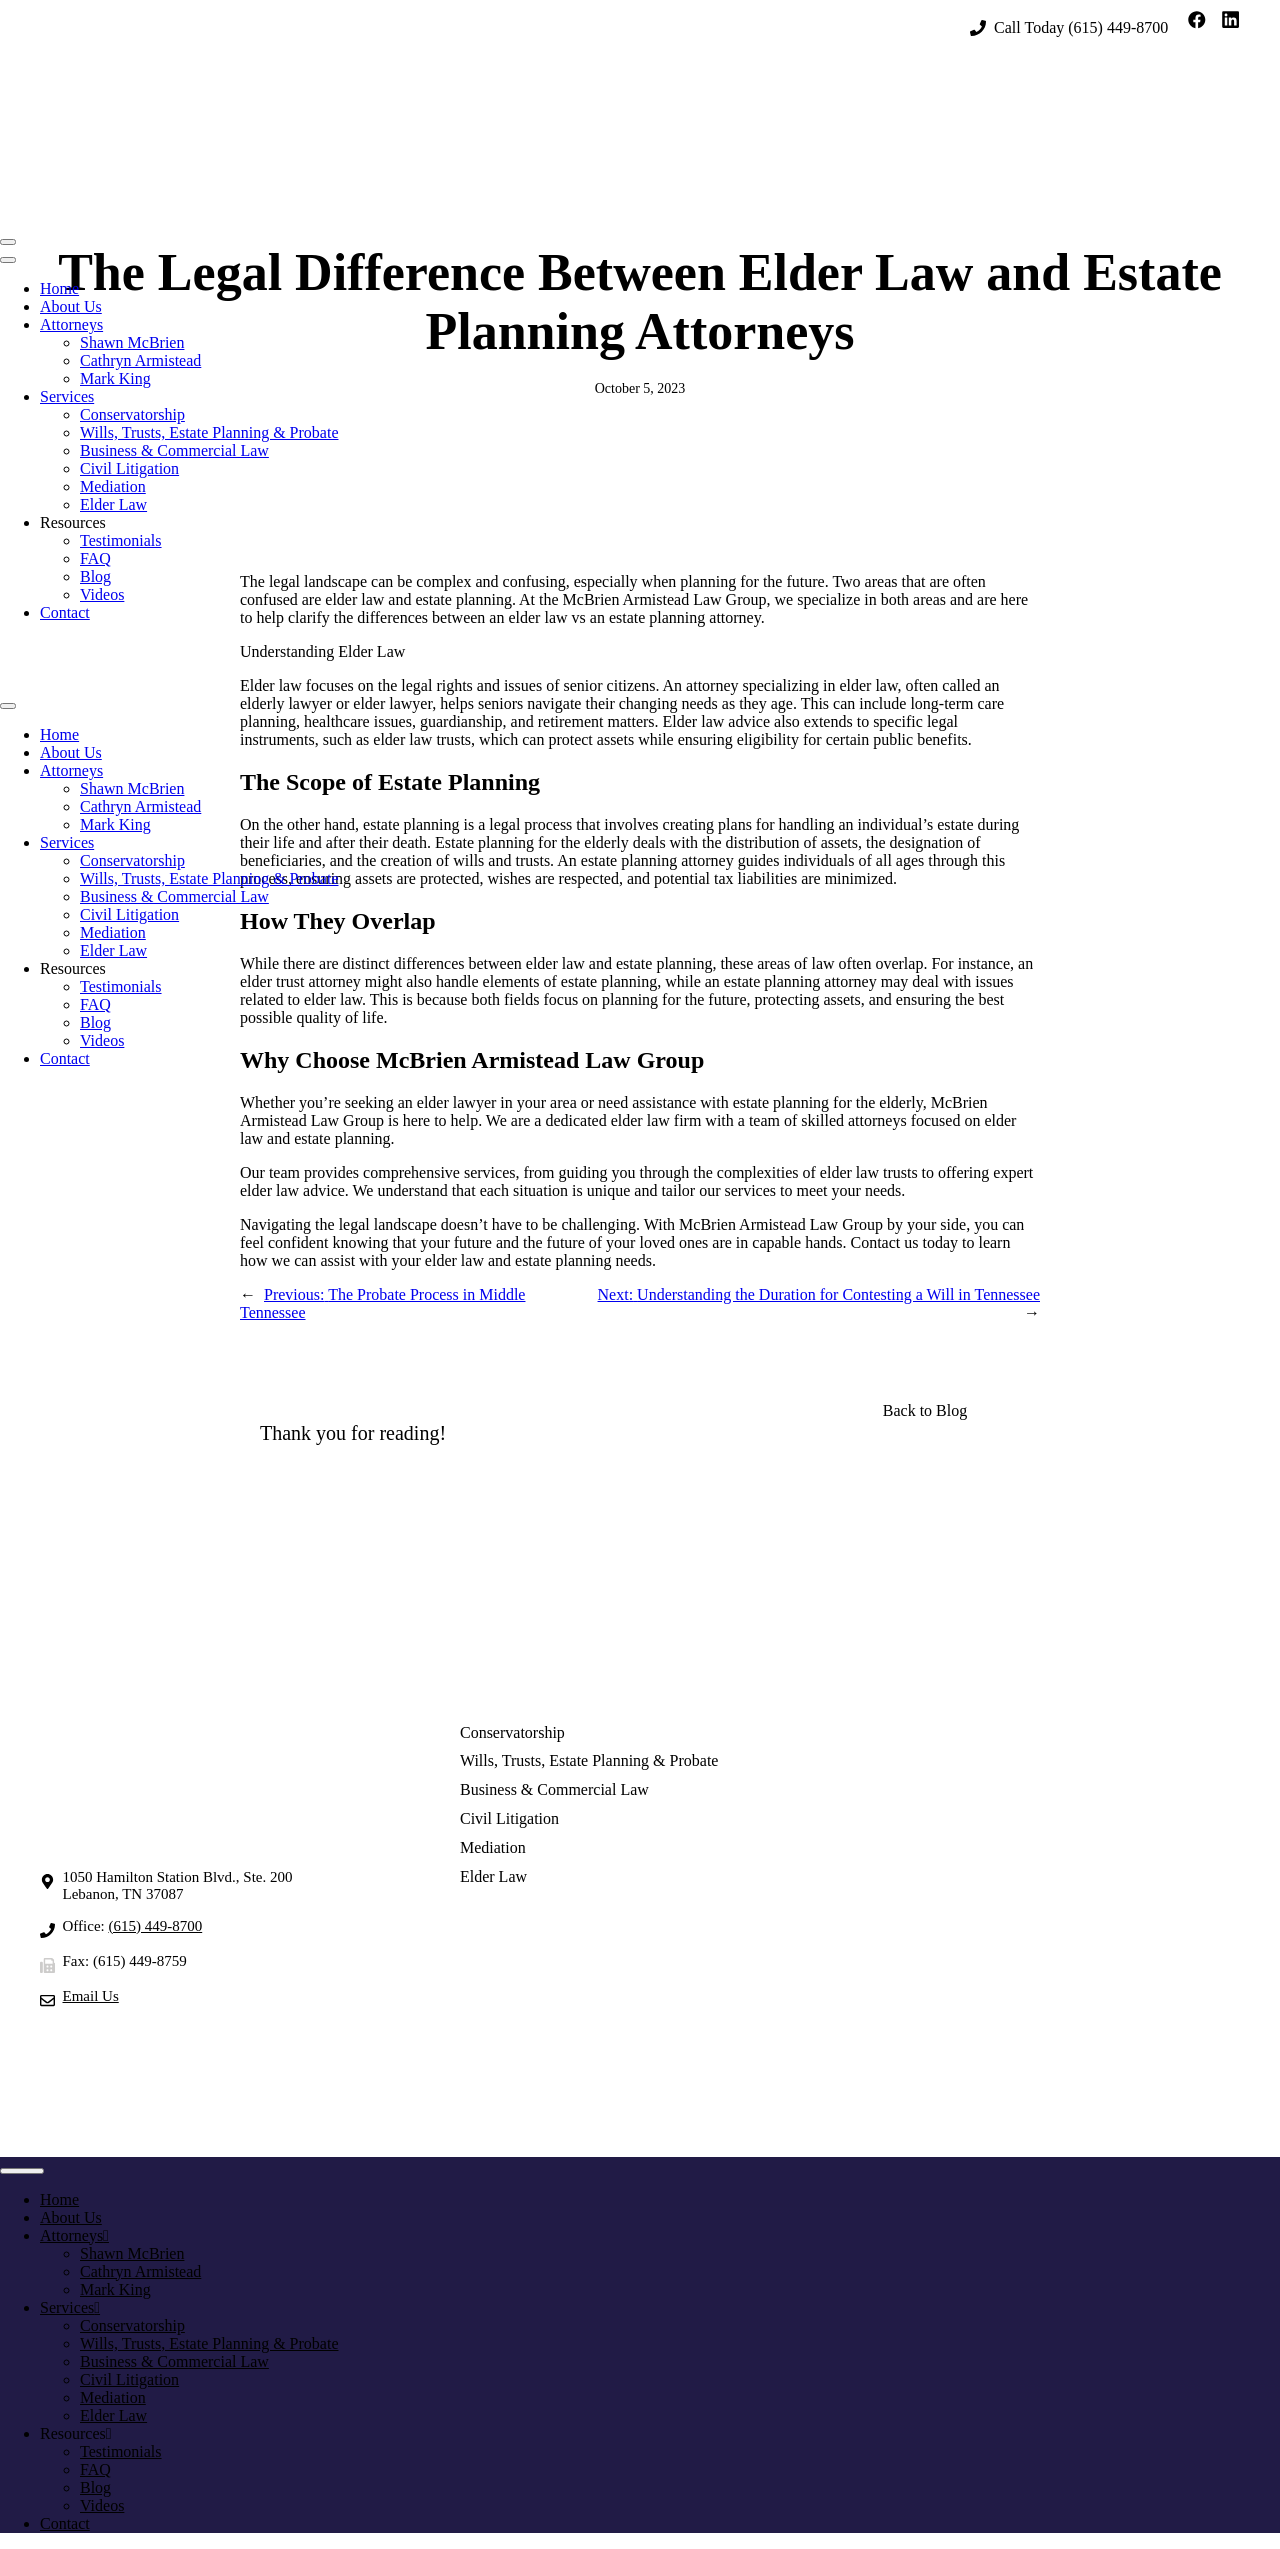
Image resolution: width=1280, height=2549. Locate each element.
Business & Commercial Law (174, 450)
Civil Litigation (129, 468)
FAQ (95, 558)
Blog (95, 576)
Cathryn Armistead (140, 360)
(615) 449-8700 (1118, 27)
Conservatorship (132, 414)
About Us (71, 306)
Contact (65, 612)
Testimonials (121, 540)
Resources (73, 522)
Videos (102, 594)
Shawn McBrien (132, 342)
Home (59, 288)
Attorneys (71, 324)
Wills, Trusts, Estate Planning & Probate (209, 432)
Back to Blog (925, 1410)
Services (67, 396)
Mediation (113, 486)
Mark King (115, 378)
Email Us (91, 1996)
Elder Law (113, 504)
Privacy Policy (804, 2120)
